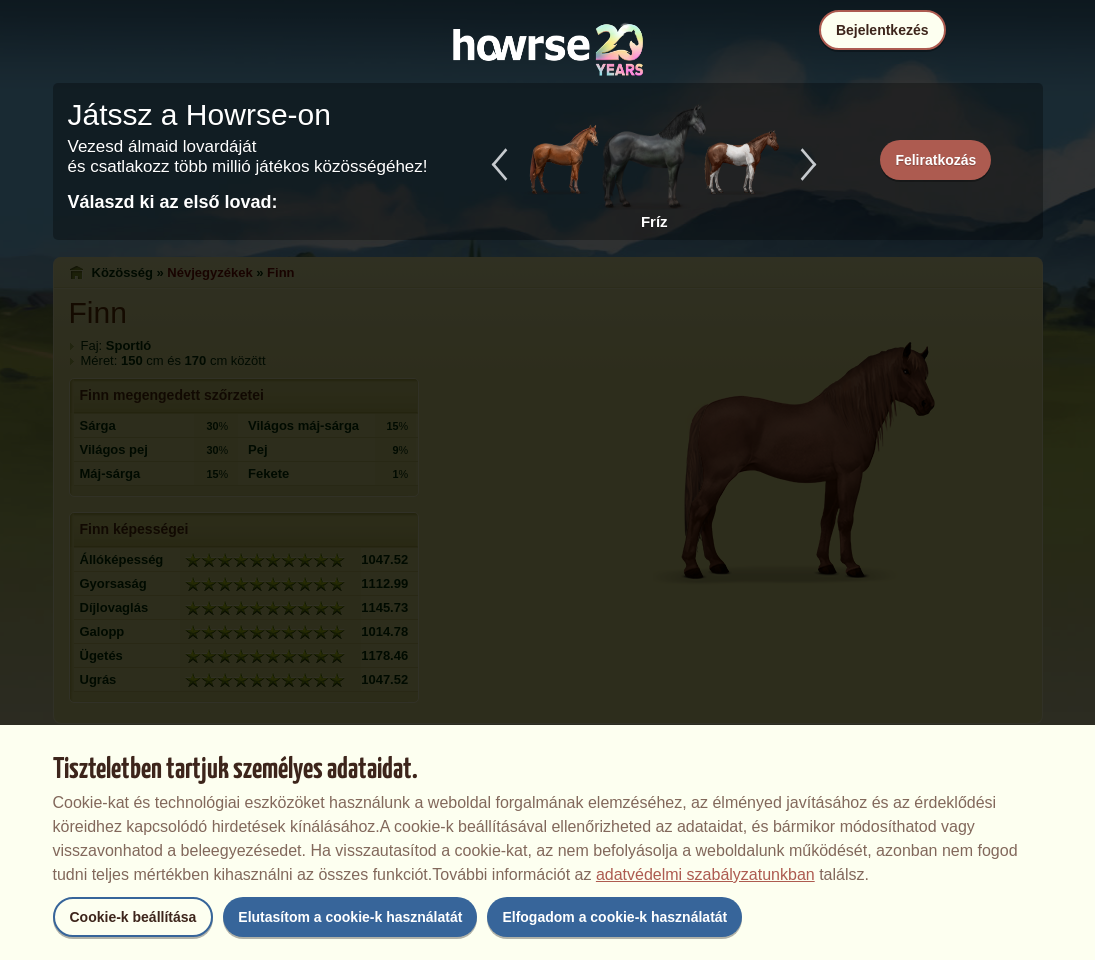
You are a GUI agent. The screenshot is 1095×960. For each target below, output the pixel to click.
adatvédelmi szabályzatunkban (705, 874)
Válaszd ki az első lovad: (173, 202)
